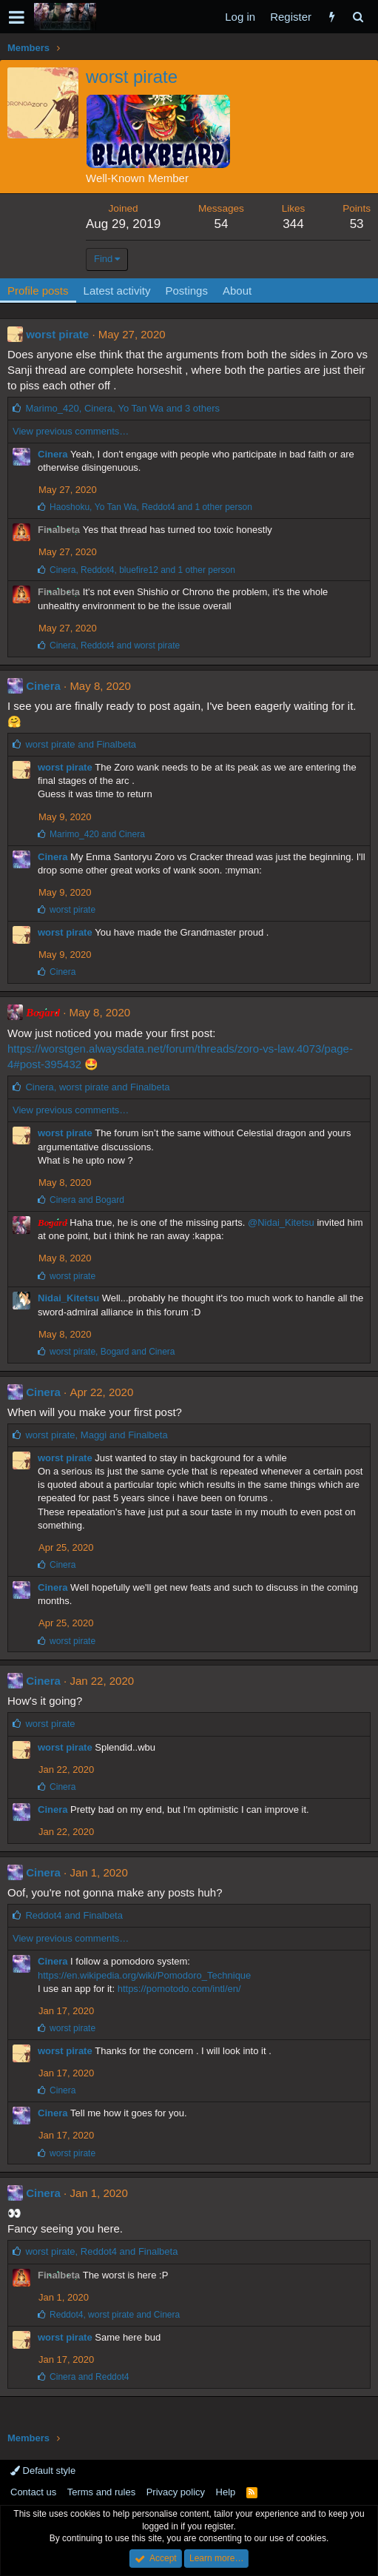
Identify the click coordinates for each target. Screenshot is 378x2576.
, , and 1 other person (151, 507)
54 (221, 224)
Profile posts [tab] (38, 290)
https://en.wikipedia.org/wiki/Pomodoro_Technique (144, 1975)
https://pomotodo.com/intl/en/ (179, 1988)
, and (115, 645)
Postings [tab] (186, 290)
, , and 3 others (122, 408)
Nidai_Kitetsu (68, 1298)
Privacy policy (175, 2492)
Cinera (52, 454)
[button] (16, 17)
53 (357, 224)
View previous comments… (71, 431)
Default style (42, 2470)
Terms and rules (101, 2492)
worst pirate (57, 334)
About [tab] (237, 290)
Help (226, 2492)
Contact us (33, 2492)
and (80, 744)
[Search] (358, 16)
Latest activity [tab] (117, 290)
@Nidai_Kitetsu (281, 1222)
